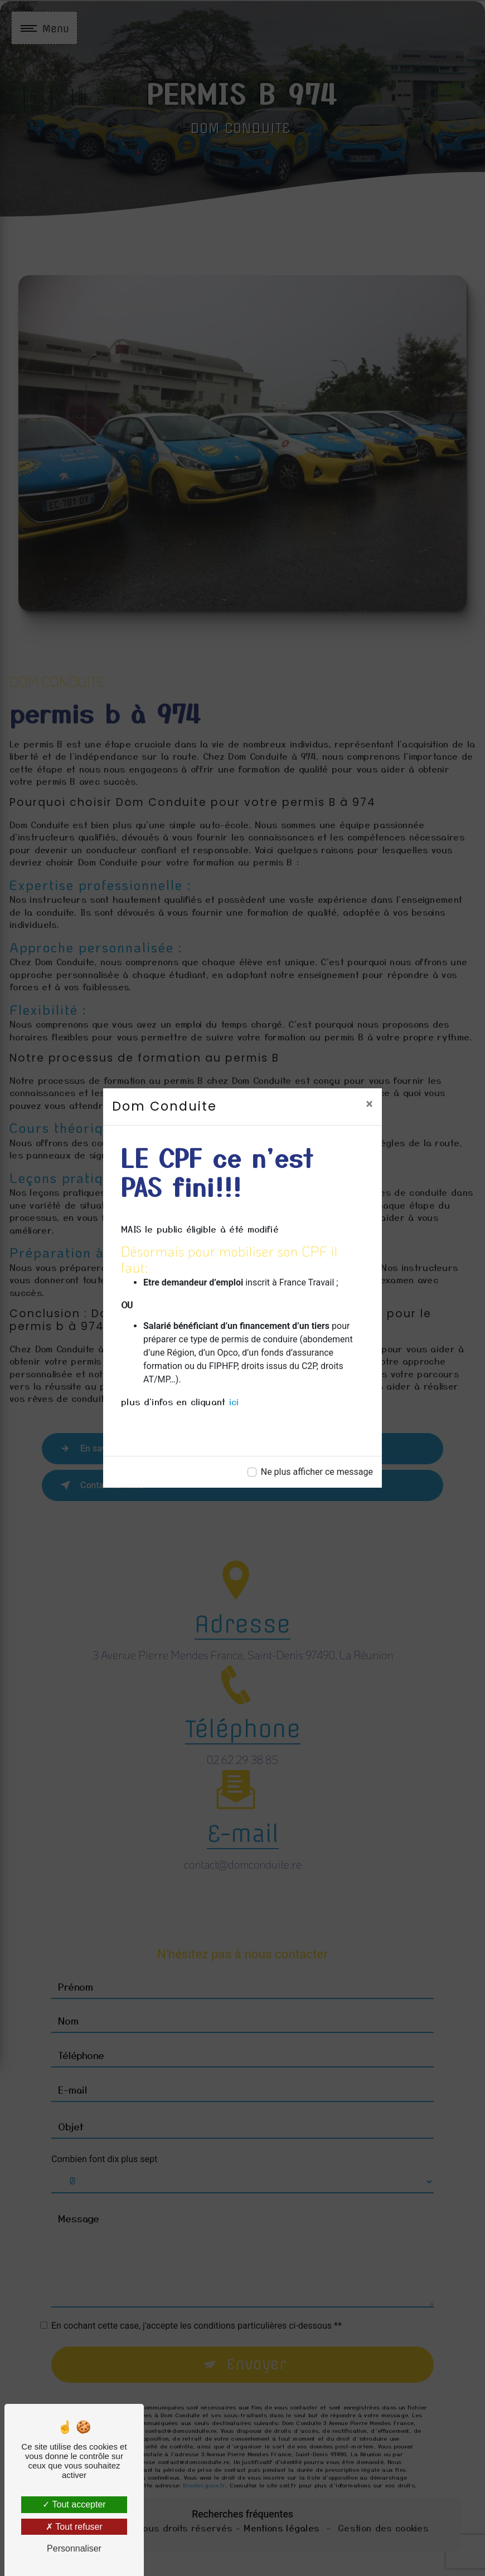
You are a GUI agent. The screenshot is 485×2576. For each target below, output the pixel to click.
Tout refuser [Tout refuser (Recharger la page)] (74, 2526)
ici (234, 1401)
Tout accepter (73, 2504)
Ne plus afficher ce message (317, 1472)
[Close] (369, 1104)
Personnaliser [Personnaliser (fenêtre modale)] (74, 2548)
